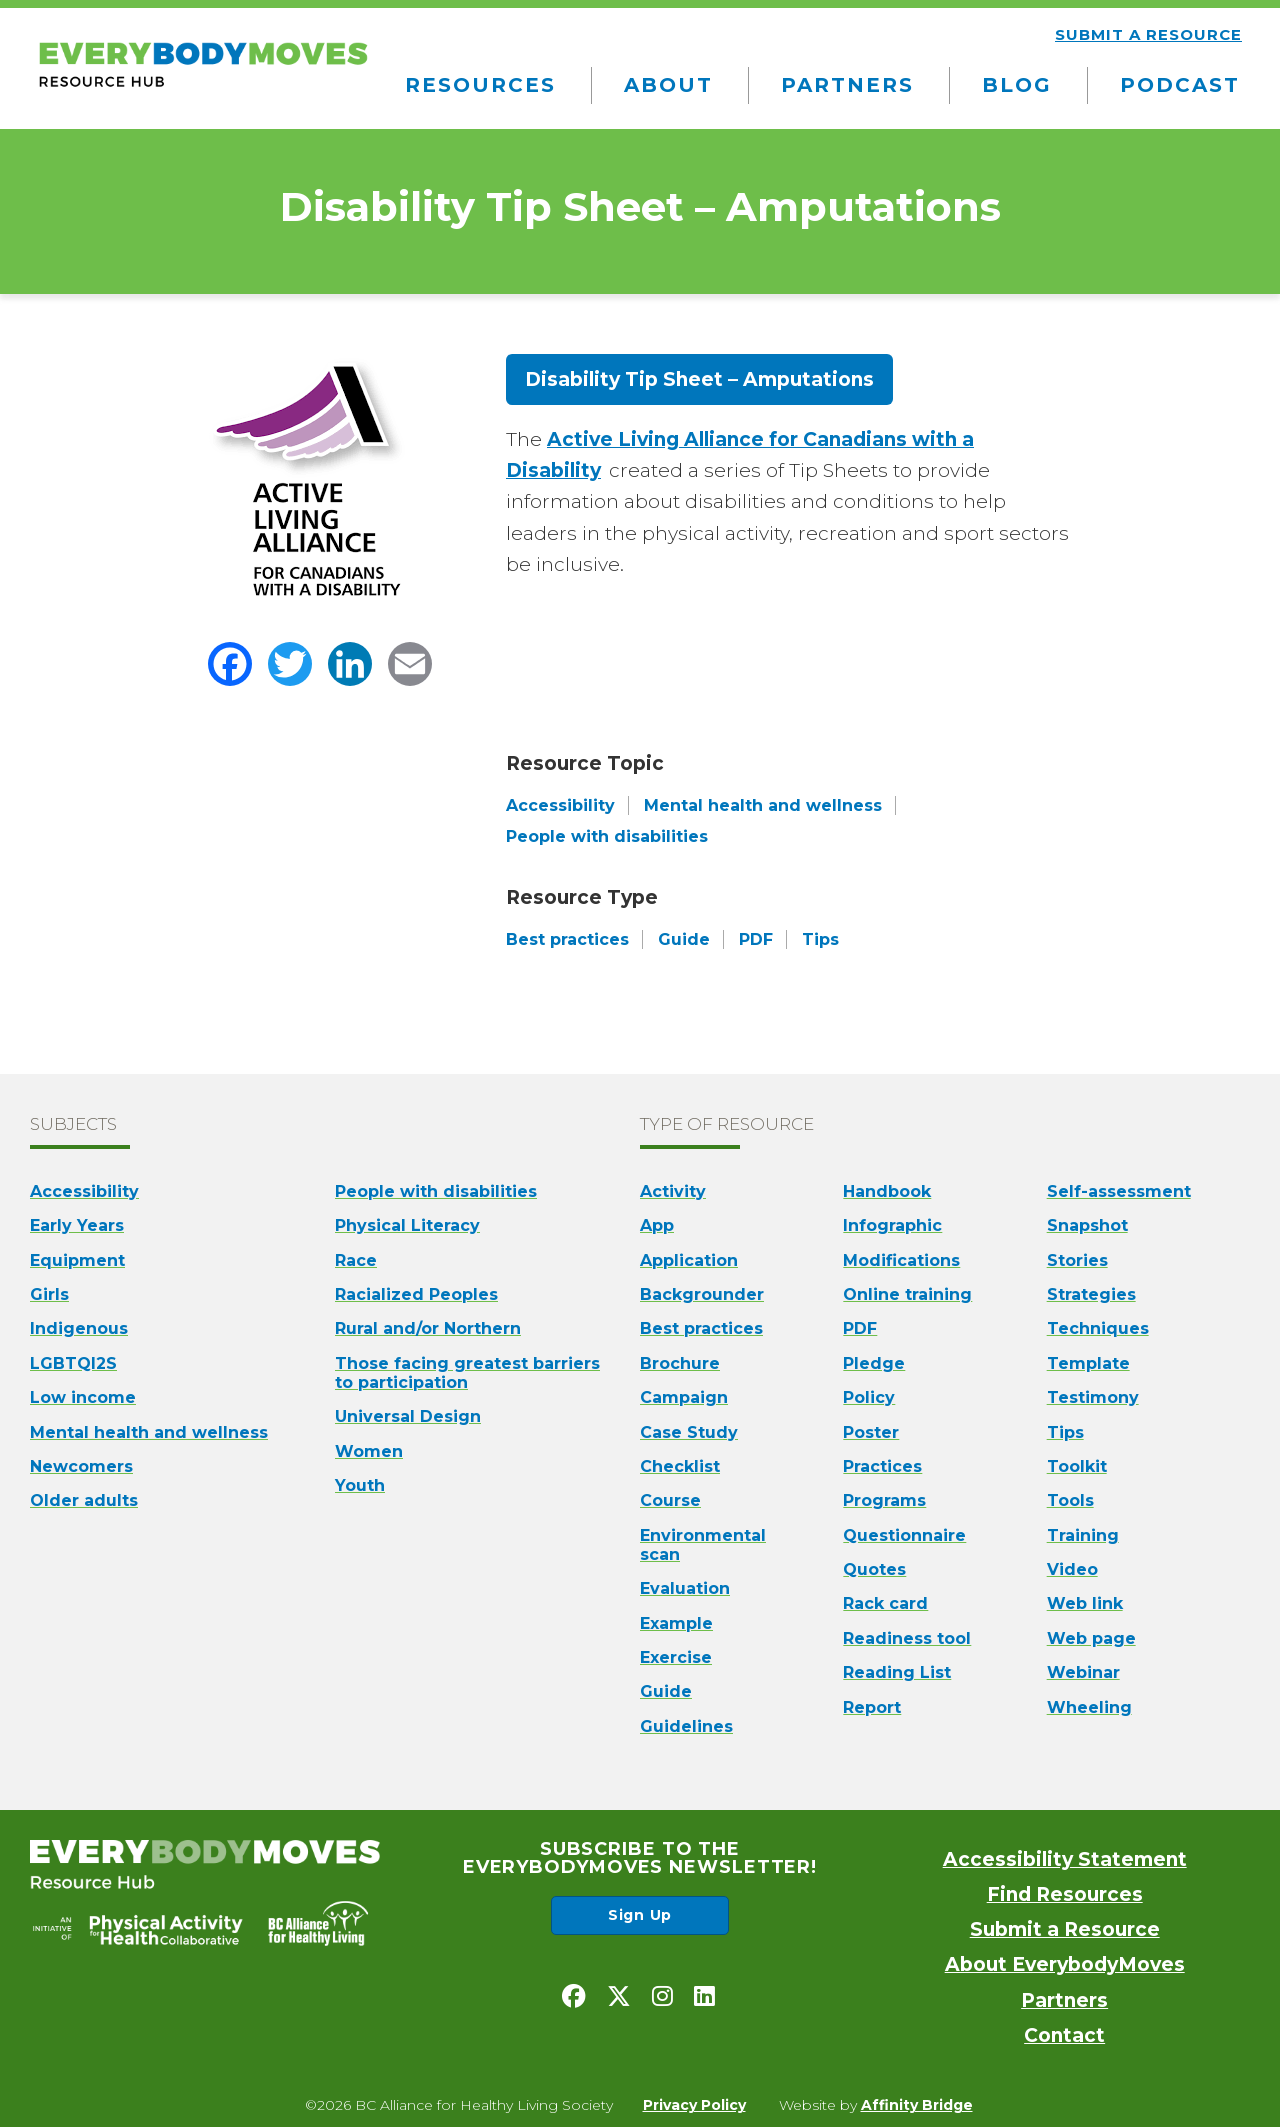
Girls (49, 1294)
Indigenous (79, 1328)
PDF (860, 1328)
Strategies (1091, 1294)
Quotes (874, 1569)
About (668, 85)
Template (1088, 1363)
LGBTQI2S (73, 1363)
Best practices (701, 1328)
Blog (1017, 85)
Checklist (680, 1466)
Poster (871, 1432)
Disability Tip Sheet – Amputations (699, 379)
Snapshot (1087, 1225)
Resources (480, 85)
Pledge (874, 1363)
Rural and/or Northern (428, 1328)
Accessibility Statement (1065, 1859)
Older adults (84, 1500)
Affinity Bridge (917, 2105)
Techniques (1098, 1328)
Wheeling (1089, 1707)
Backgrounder (702, 1294)
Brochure (680, 1363)
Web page (1091, 1638)
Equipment (77, 1260)
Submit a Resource (1065, 1929)
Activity (673, 1191)
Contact (1064, 2035)
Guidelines (686, 1726)
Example (676, 1623)
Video (1072, 1569)
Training (1083, 1535)
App (657, 1225)
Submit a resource (1148, 34)
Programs (884, 1500)
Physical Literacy (407, 1225)
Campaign (684, 1397)
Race (356, 1260)
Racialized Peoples (416, 1294)
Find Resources (1065, 1894)
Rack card (885, 1603)
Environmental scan (703, 1545)
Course (670, 1500)
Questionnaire (904, 1535)
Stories (1077, 1260)
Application (689, 1260)
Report (872, 1707)
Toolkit (1077, 1466)
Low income (83, 1397)
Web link (1085, 1603)
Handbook (887, 1191)
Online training (907, 1294)
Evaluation (685, 1588)
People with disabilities (436, 1191)
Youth (360, 1485)
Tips (1065, 1432)
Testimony (1093, 1397)
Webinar (1083, 1672)
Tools (1070, 1500)
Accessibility (84, 1191)
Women (369, 1451)
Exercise (676, 1657)
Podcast (1180, 85)
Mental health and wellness (149, 1432)
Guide (666, 1691)
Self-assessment (1119, 1191)
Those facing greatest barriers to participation (467, 1373)
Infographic (892, 1225)
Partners (847, 85)
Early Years (77, 1225)
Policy (869, 1397)
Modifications (901, 1260)
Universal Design (408, 1416)
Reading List (897, 1672)
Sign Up (640, 1915)
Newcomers (81, 1466)
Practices (882, 1466)
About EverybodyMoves (1065, 1964)
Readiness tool (907, 1638)
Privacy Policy (694, 2105)
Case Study (689, 1432)
